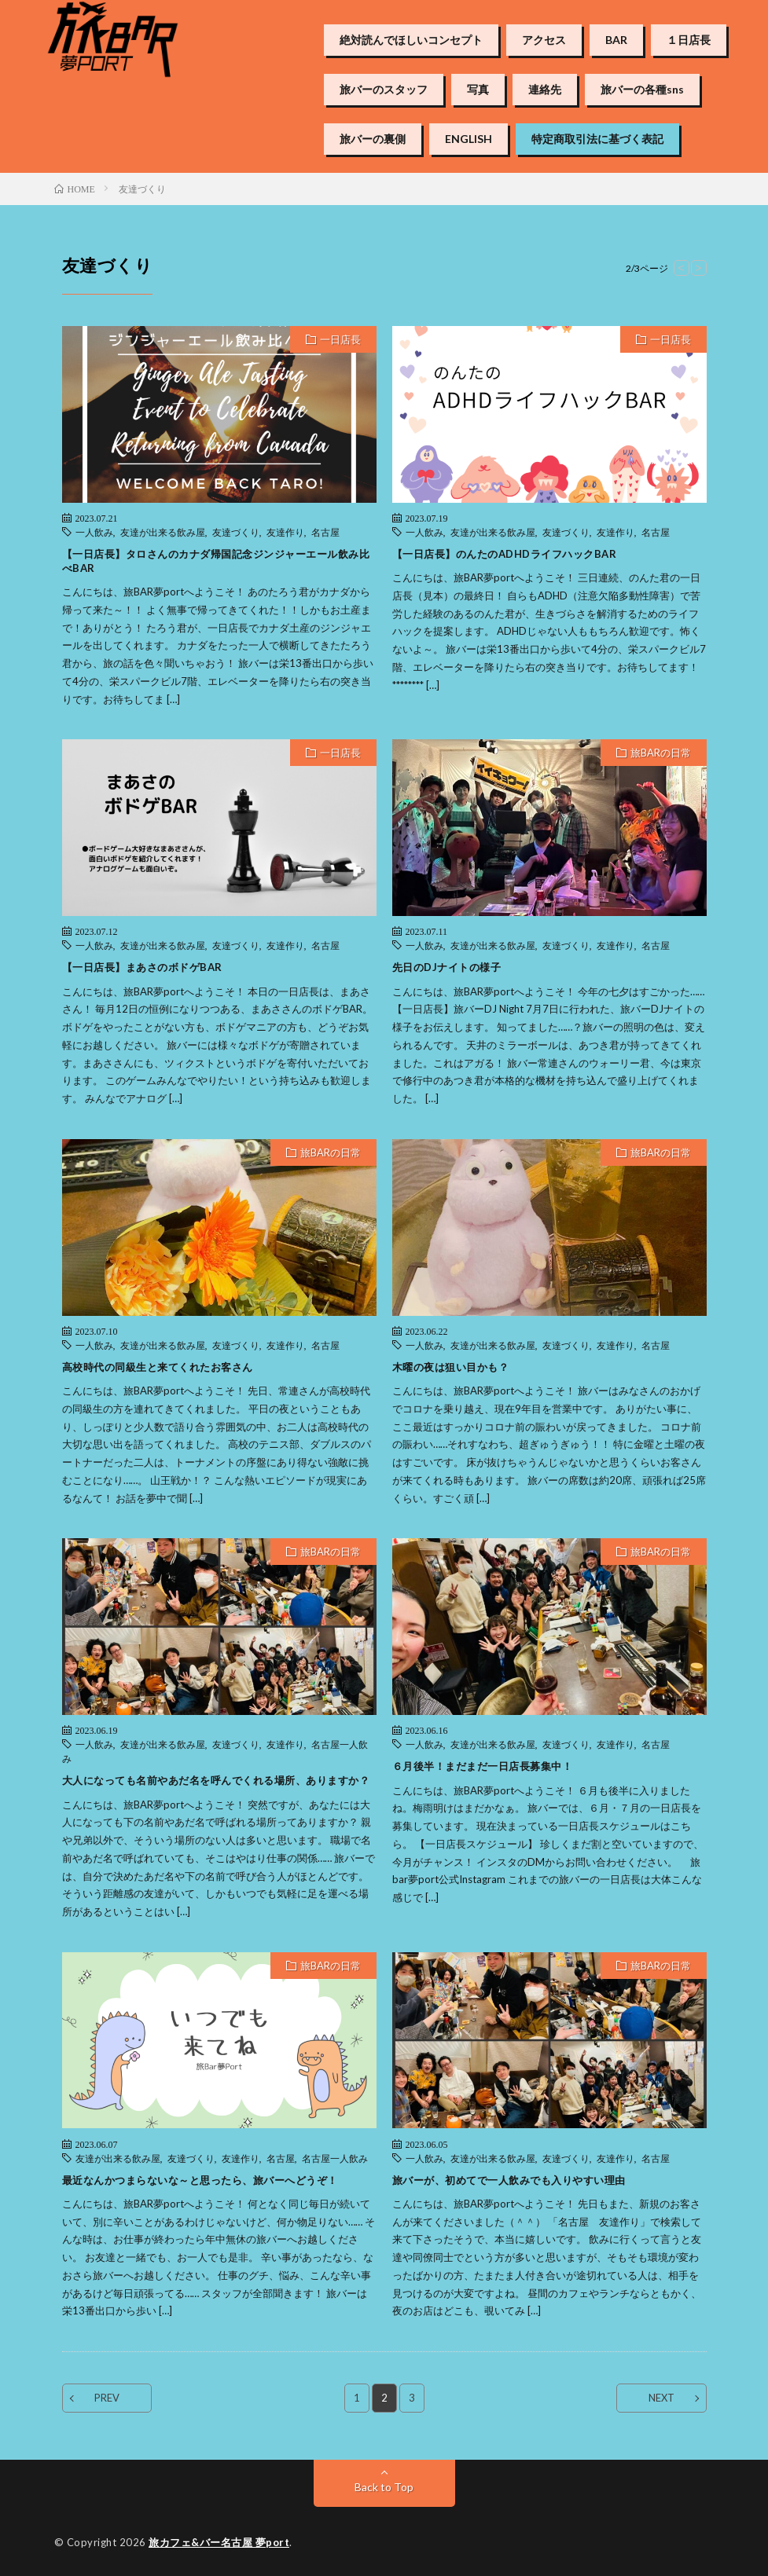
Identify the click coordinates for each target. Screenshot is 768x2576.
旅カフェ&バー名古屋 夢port (219, 2542)
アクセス (544, 40)
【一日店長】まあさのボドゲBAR (142, 967)
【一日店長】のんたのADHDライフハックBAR (504, 554)
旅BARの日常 (660, 752)
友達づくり (235, 532)
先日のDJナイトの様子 (447, 967)
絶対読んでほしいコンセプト (411, 40)
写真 (478, 89)
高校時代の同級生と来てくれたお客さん (157, 1367)
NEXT (661, 2397)
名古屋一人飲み (335, 2158)
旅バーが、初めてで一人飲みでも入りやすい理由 (509, 2180)
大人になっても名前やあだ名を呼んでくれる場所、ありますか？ (216, 1780)
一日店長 (340, 339)
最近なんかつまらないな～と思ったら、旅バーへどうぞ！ (200, 2180)
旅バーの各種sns (642, 89)
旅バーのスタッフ (384, 89)
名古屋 (325, 532)
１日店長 (689, 40)
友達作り (285, 532)
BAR (616, 40)
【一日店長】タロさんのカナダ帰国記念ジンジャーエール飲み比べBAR (216, 561)
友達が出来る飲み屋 (162, 532)
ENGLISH (468, 139)
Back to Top (384, 2487)
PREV (106, 2397)
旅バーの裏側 (373, 139)
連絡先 (544, 89)
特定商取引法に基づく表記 (597, 139)
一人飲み (94, 532)
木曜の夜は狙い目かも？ (450, 1367)
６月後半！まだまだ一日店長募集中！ (482, 1766)
